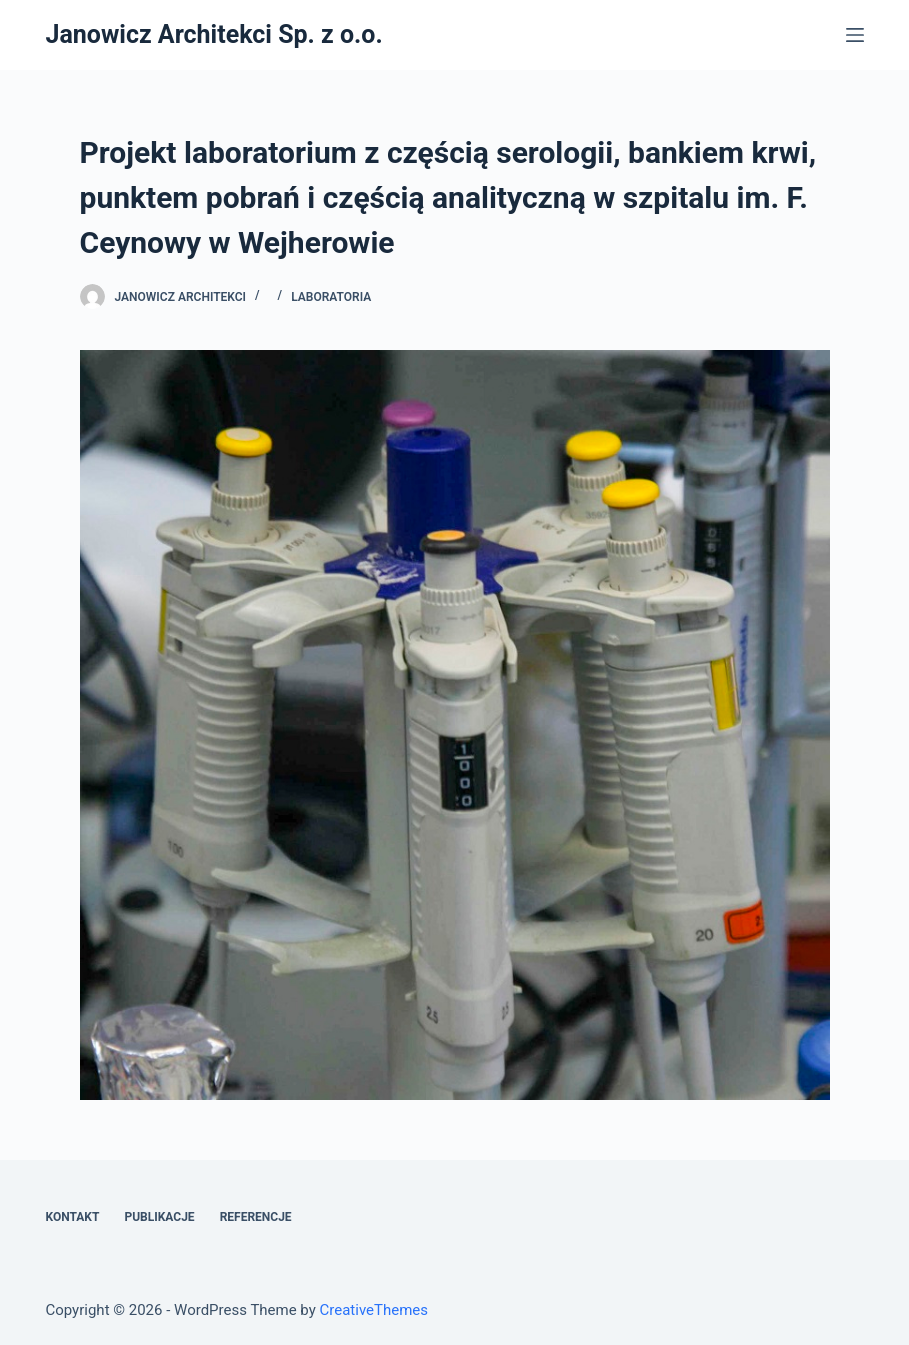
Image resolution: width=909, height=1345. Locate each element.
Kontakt (72, 1217)
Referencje (256, 1217)
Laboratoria (331, 297)
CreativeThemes (374, 1310)
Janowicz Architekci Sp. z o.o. (213, 34)
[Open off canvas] (855, 35)
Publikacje (159, 1217)
